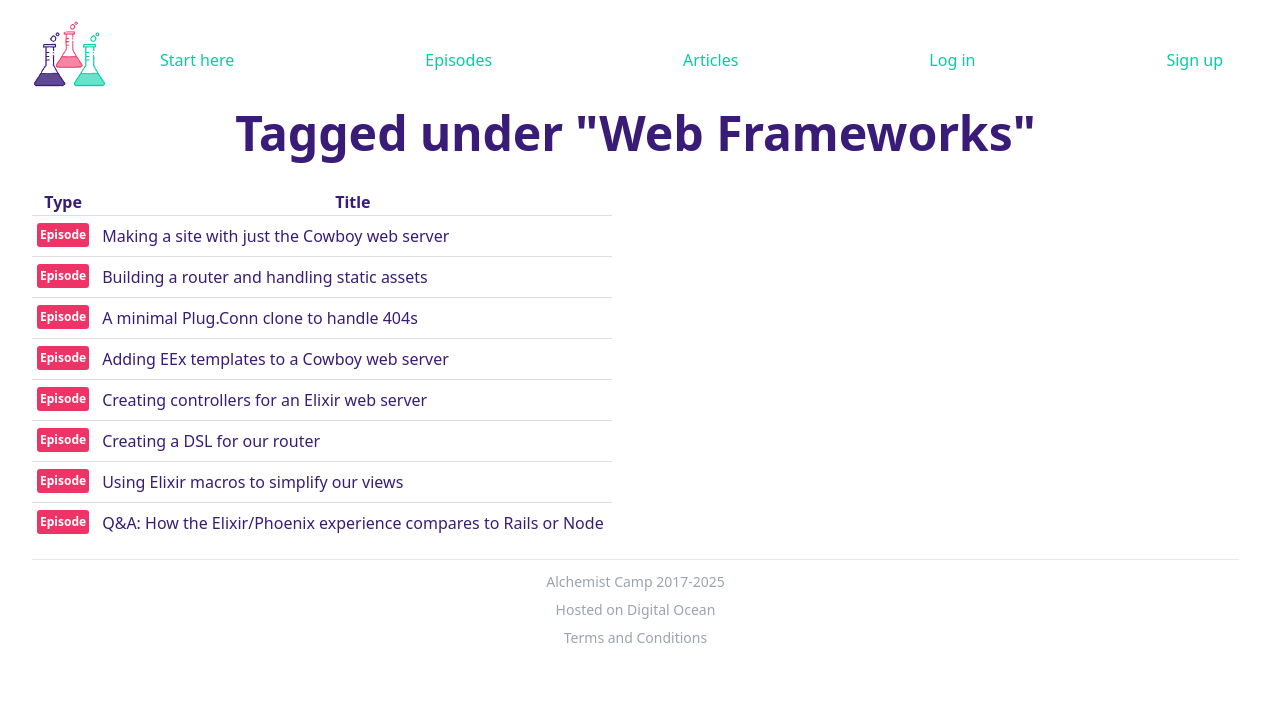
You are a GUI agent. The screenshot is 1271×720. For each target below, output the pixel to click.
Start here (197, 60)
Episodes (458, 60)
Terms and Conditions (635, 637)
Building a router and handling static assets (265, 277)
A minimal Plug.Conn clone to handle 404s (260, 318)
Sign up (1194, 60)
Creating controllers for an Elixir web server (264, 400)
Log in (952, 60)
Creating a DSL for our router (211, 441)
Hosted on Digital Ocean (636, 609)
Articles (710, 60)
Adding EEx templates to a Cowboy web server (275, 359)
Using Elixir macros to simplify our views (252, 482)
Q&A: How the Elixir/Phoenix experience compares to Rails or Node (353, 523)
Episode (63, 234)
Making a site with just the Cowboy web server (275, 236)
